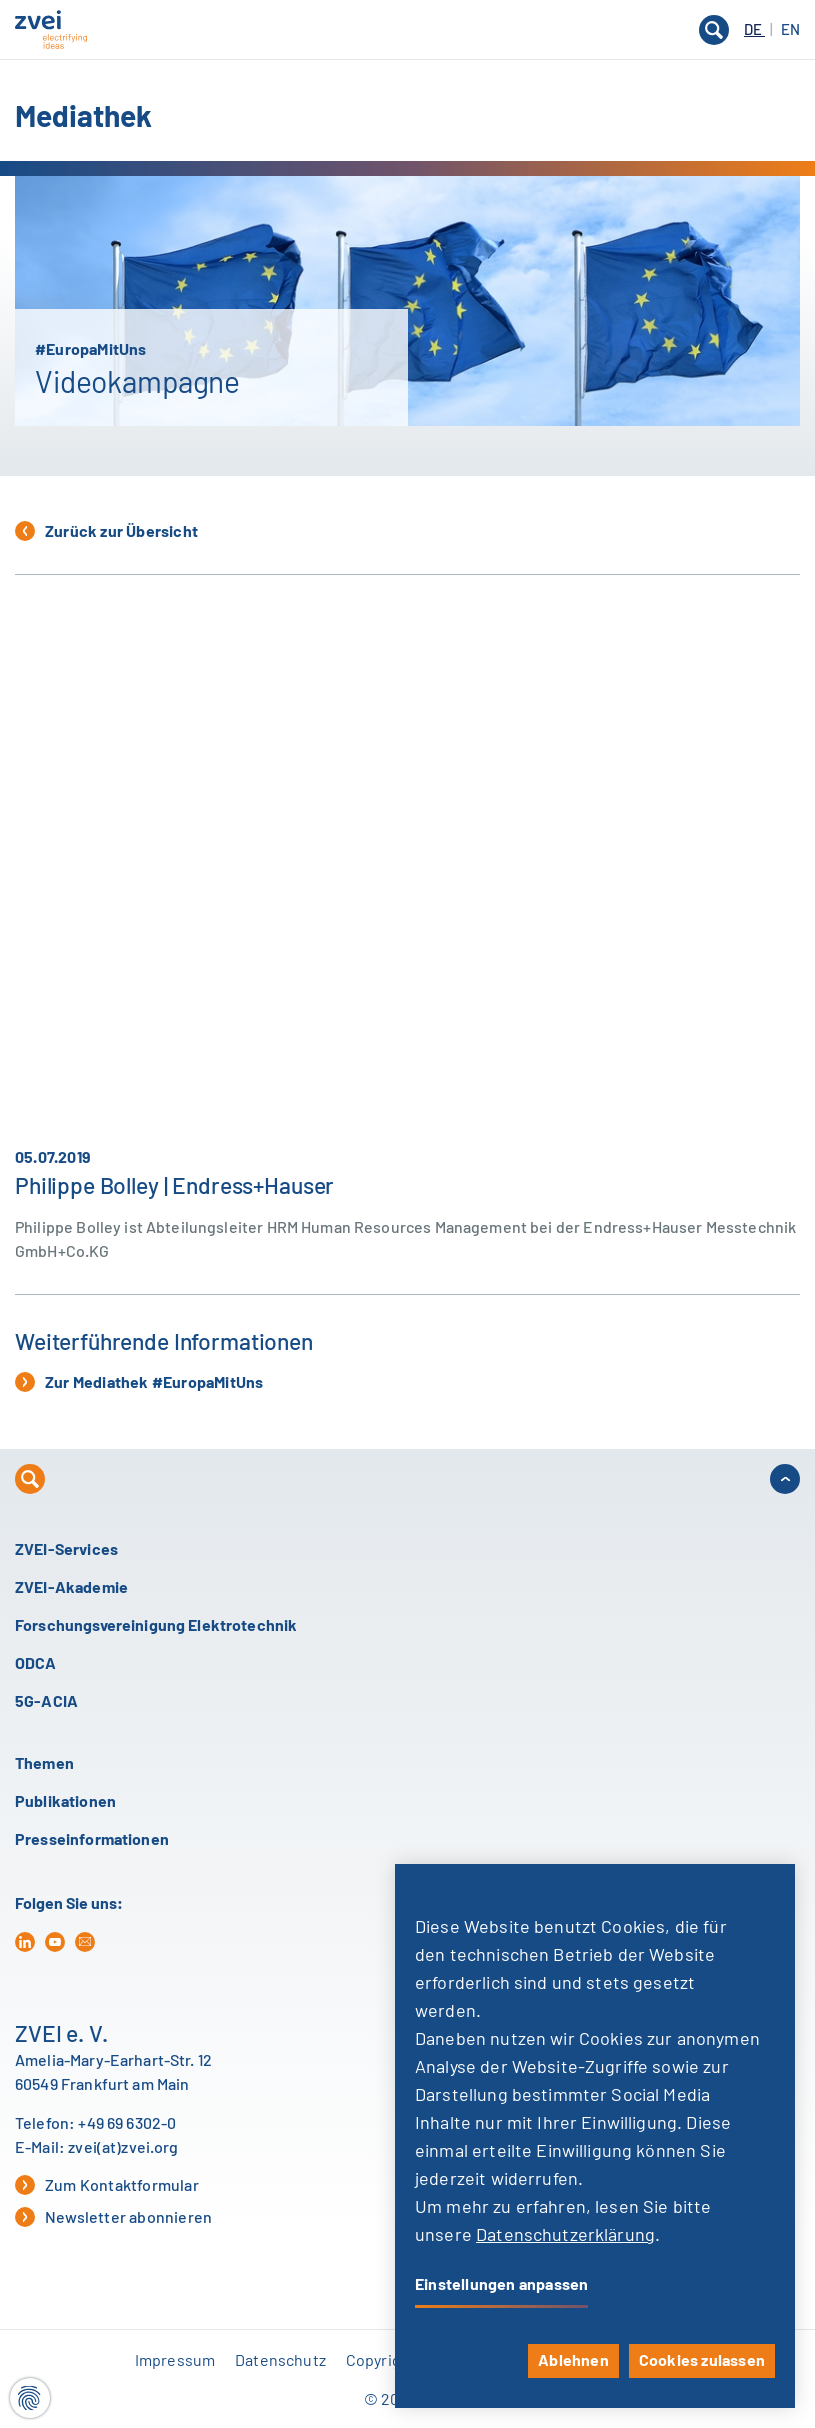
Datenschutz (280, 2361)
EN (790, 30)
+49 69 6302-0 (127, 2124)
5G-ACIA (46, 1702)
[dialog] (595, 2136)
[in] (25, 1942)
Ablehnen (573, 2361)
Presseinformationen (92, 1840)
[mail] (85, 1942)
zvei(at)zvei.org (123, 2148)
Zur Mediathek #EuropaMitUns (139, 1382)
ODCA (36, 1664)
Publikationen (65, 1802)
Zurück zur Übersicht (106, 531)
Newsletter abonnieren (113, 2217)
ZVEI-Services (66, 1550)
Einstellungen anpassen (501, 2285)
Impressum (175, 2361)
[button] (408, 30)
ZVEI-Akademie (71, 1588)
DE (754, 30)
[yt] (55, 1942)
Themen (44, 1764)
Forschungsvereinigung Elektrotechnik (156, 1626)
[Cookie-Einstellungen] (30, 2398)
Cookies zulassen (702, 2361)
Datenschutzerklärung (565, 2236)
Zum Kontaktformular (107, 2185)
